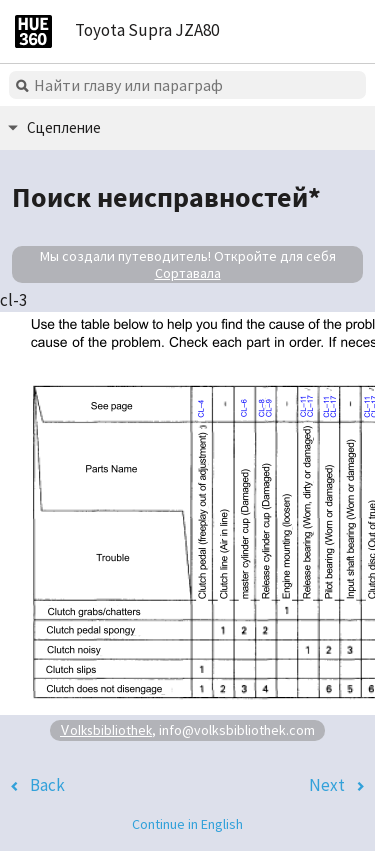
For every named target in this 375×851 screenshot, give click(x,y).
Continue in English (187, 824)
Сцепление (64, 127)
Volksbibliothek (106, 729)
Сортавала (188, 273)
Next (327, 785)
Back (47, 785)
